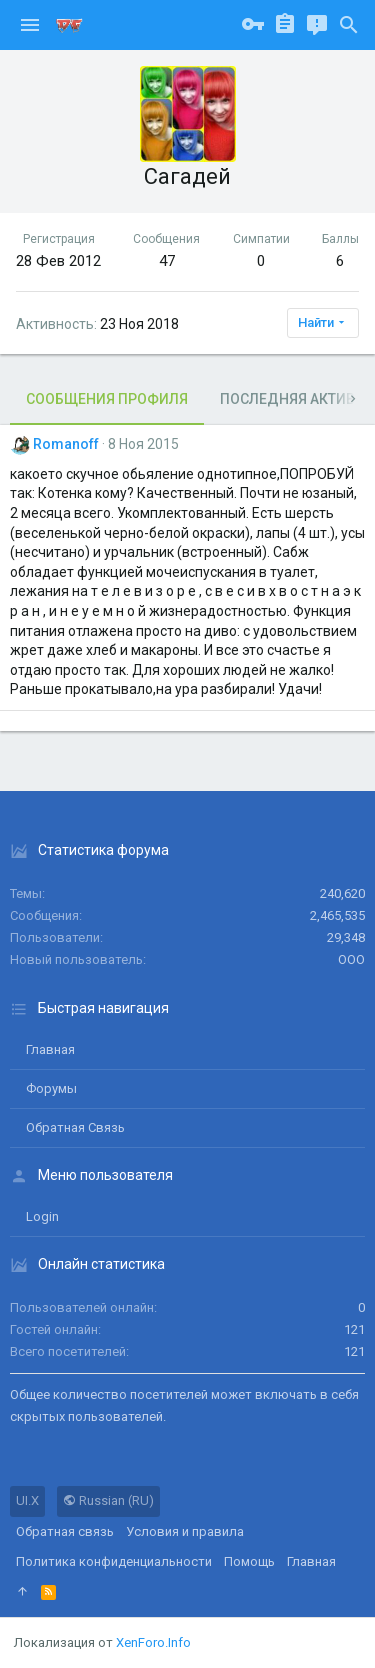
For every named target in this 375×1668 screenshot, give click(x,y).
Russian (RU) (108, 1500)
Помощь (249, 1561)
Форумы (51, 1088)
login (42, 1216)
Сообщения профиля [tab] (107, 399)
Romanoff (66, 444)
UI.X (27, 1500)
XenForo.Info (153, 1642)
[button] (30, 25)
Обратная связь (75, 1127)
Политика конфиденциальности (114, 1561)
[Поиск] (349, 25)
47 (167, 261)
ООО (351, 959)
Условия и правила (185, 1531)
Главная (50, 1049)
